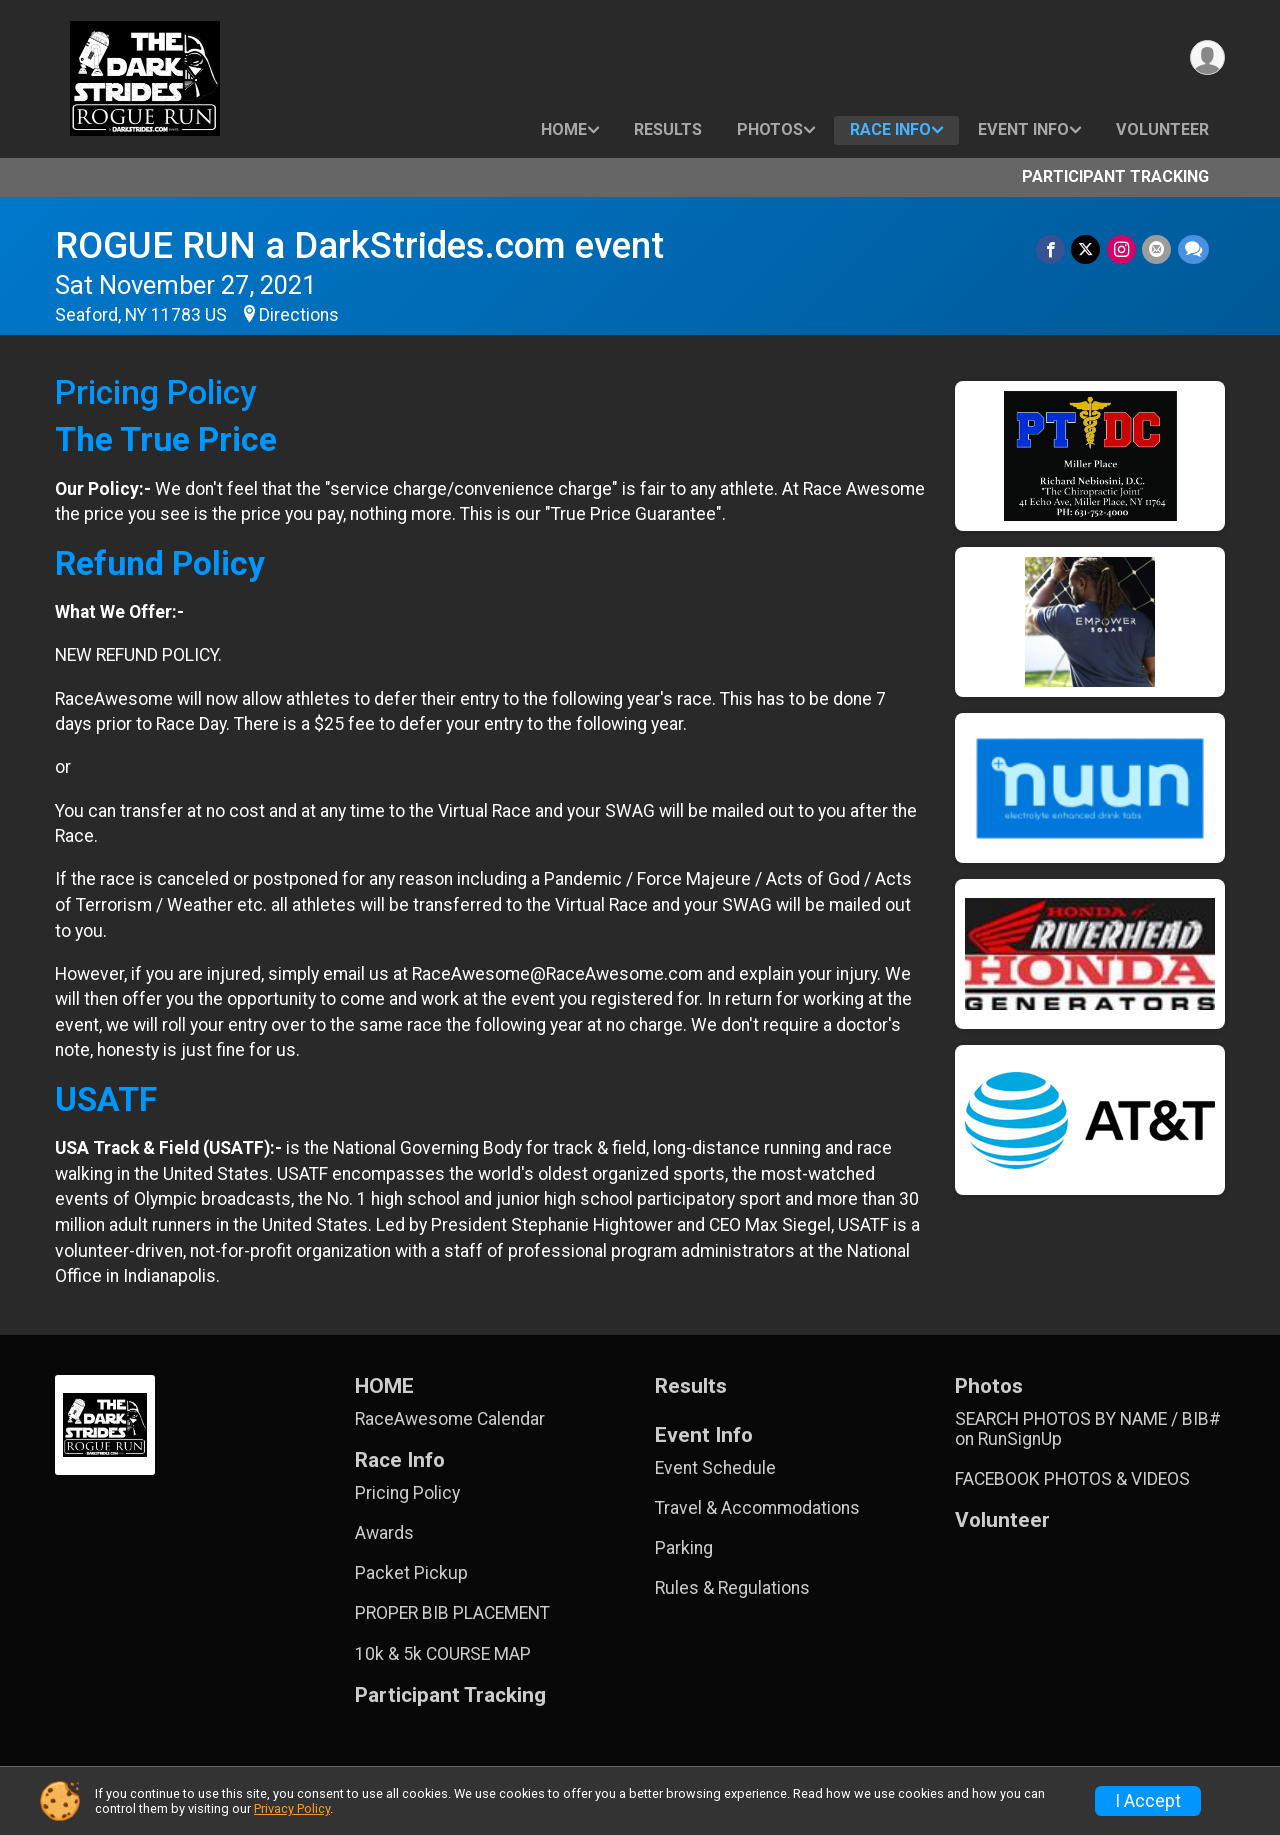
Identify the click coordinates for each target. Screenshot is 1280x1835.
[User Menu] (1206, 58)
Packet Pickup (411, 1573)
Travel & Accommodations (757, 1508)
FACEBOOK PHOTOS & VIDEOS (1072, 1479)
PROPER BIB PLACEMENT (452, 1613)
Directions (299, 315)
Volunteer (1162, 129)
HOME (564, 129)
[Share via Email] (1157, 249)
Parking (684, 1548)
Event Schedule (715, 1468)
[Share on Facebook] (1052, 249)
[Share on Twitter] (1087, 249)
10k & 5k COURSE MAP (443, 1654)
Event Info (1023, 129)
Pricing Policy (407, 1493)
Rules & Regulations (732, 1588)
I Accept (1148, 1801)
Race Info (890, 129)
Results (668, 129)
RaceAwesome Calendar (450, 1419)
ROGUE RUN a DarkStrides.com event (359, 245)
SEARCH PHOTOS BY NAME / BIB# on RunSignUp (1088, 1429)
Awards (384, 1533)
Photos (770, 129)
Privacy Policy (292, 1808)
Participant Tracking (1115, 176)
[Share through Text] (1193, 249)
